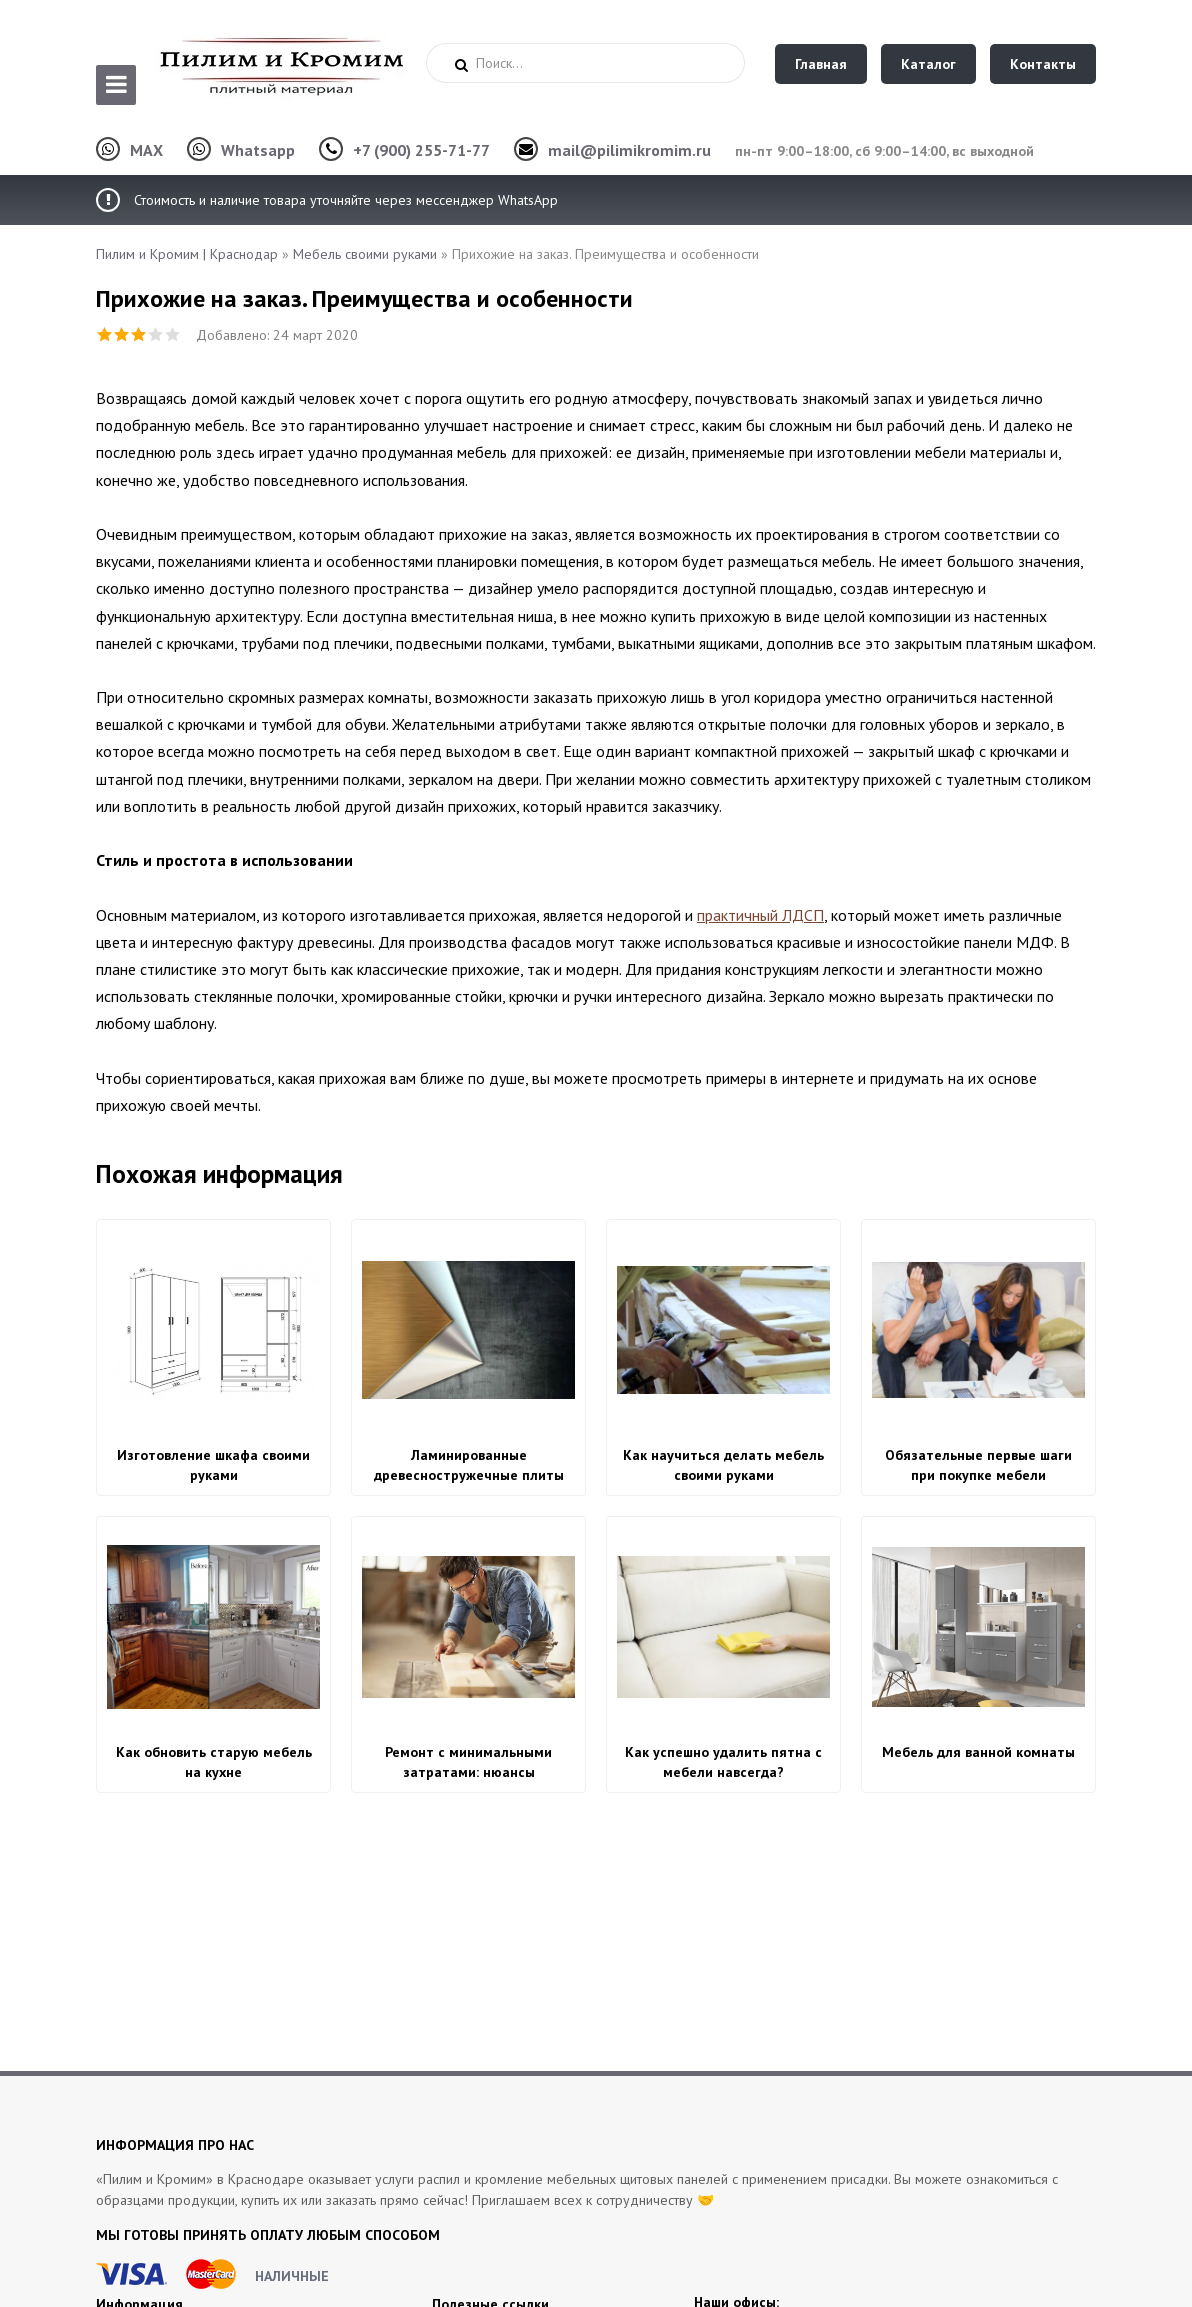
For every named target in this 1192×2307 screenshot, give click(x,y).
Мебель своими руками (365, 254)
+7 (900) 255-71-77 (421, 150)
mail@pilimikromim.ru (629, 150)
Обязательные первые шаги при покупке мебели (978, 1465)
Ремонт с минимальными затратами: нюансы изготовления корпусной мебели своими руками (468, 1762)
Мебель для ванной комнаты (978, 1752)
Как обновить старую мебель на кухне (214, 1762)
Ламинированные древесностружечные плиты (469, 1465)
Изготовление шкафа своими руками (213, 1465)
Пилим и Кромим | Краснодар (187, 254)
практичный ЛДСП (760, 915)
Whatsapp (258, 150)
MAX (146, 150)
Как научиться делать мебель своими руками (723, 1465)
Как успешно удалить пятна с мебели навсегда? (723, 1762)
